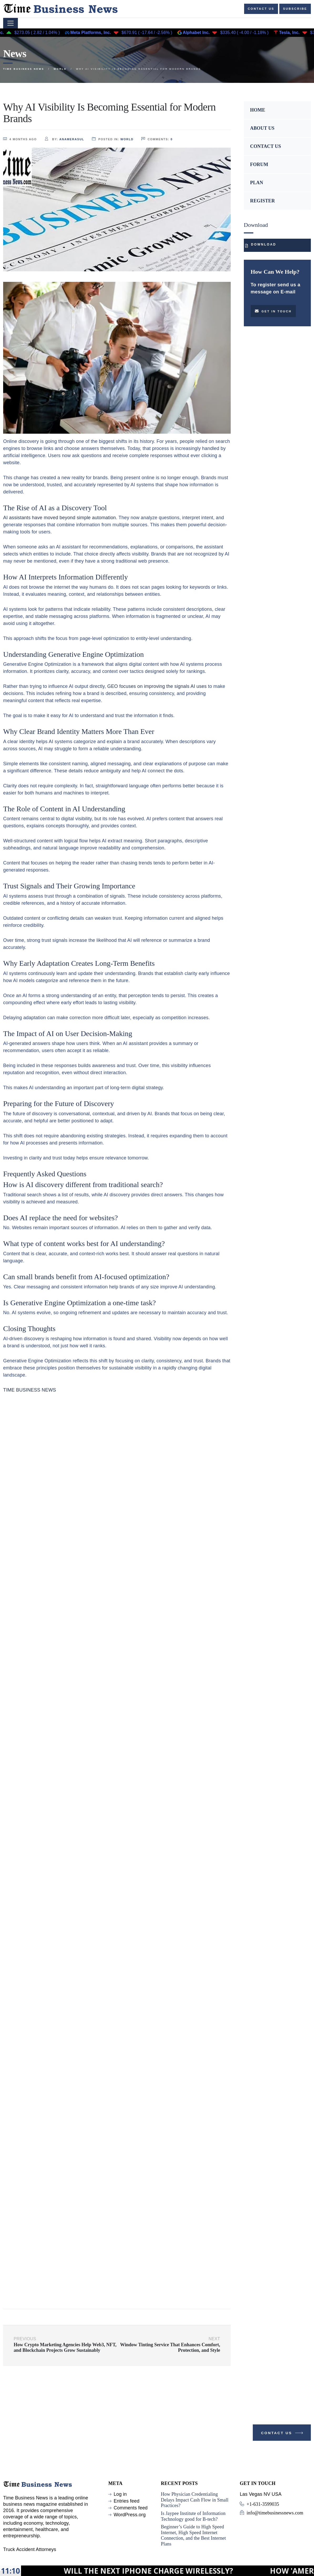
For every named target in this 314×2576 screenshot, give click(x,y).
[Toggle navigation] (10, 23)
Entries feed (126, 2501)
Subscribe (295, 8)
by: (64, 139)
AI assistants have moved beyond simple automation (59, 517)
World (126, 139)
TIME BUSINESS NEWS (29, 1390)
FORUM (259, 164)
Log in (120, 2494)
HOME (257, 110)
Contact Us (282, 2434)
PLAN (256, 182)
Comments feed (130, 2507)
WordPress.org (130, 2514)
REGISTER (262, 200)
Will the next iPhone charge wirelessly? (217, 2571)
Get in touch (273, 311)
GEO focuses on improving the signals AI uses (157, 686)
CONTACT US (265, 146)
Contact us (261, 8)
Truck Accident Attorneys (29, 2549)
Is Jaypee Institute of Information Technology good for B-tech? (193, 2516)
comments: (157, 139)
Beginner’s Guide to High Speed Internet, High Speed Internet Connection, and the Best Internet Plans (193, 2535)
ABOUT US (262, 128)
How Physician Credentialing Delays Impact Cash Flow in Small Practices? (194, 2500)
